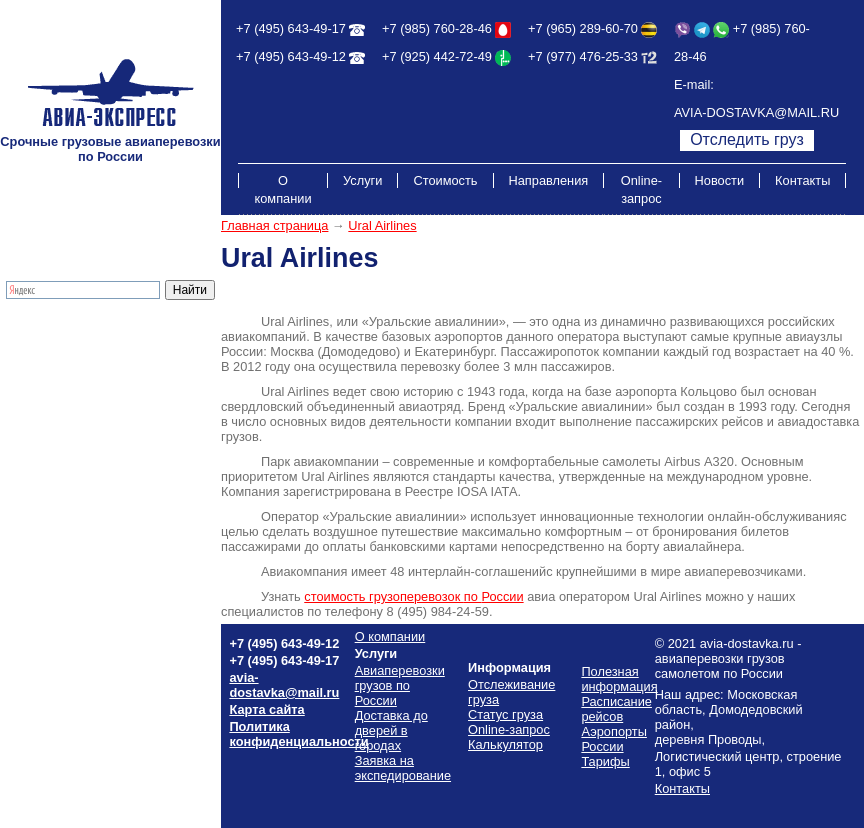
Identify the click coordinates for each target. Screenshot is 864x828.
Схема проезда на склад (81, 484)
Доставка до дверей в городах (98, 349)
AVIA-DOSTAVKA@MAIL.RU (756, 112)
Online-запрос (641, 189)
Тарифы (32, 424)
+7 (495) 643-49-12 (291, 56)
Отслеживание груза (69, 394)
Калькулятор (45, 409)
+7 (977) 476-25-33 (583, 56)
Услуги (362, 180)
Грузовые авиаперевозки (82, 334)
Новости (720, 180)
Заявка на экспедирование (403, 768)
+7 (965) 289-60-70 (583, 28)
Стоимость (445, 180)
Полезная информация (76, 499)
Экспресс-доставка (64, 364)
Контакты (802, 180)
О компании (282, 189)
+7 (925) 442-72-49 (437, 56)
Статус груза (505, 714)
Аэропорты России (63, 514)
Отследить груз (747, 139)
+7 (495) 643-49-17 (291, 28)
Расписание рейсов (66, 469)
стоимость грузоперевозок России (413, 596)
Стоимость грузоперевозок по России (96, 447)
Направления (549, 180)
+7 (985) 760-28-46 (437, 28)
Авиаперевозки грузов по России (400, 685)
